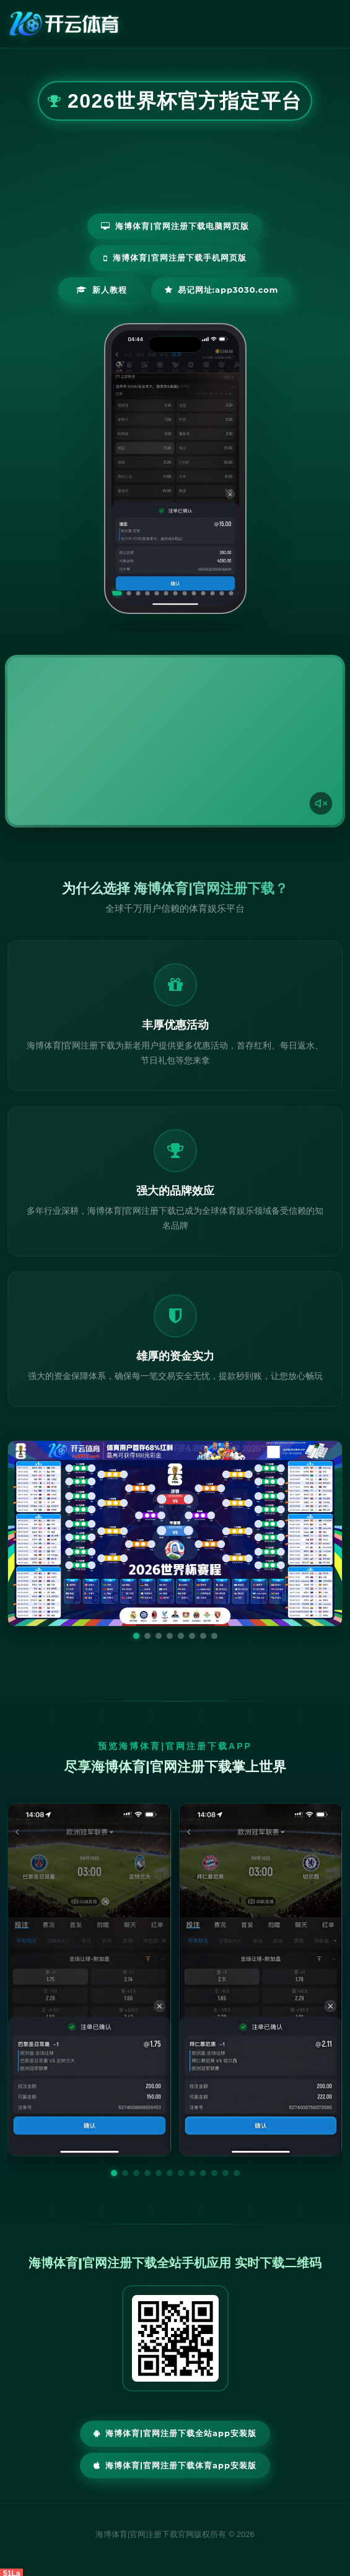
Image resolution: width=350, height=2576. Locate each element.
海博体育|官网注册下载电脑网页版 (174, 226)
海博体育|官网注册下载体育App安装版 (175, 2465)
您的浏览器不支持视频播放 (175, 741)
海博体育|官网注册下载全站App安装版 (175, 2433)
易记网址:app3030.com (222, 290)
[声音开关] (321, 803)
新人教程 (101, 290)
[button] (114, 2173)
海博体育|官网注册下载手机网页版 (174, 257)
